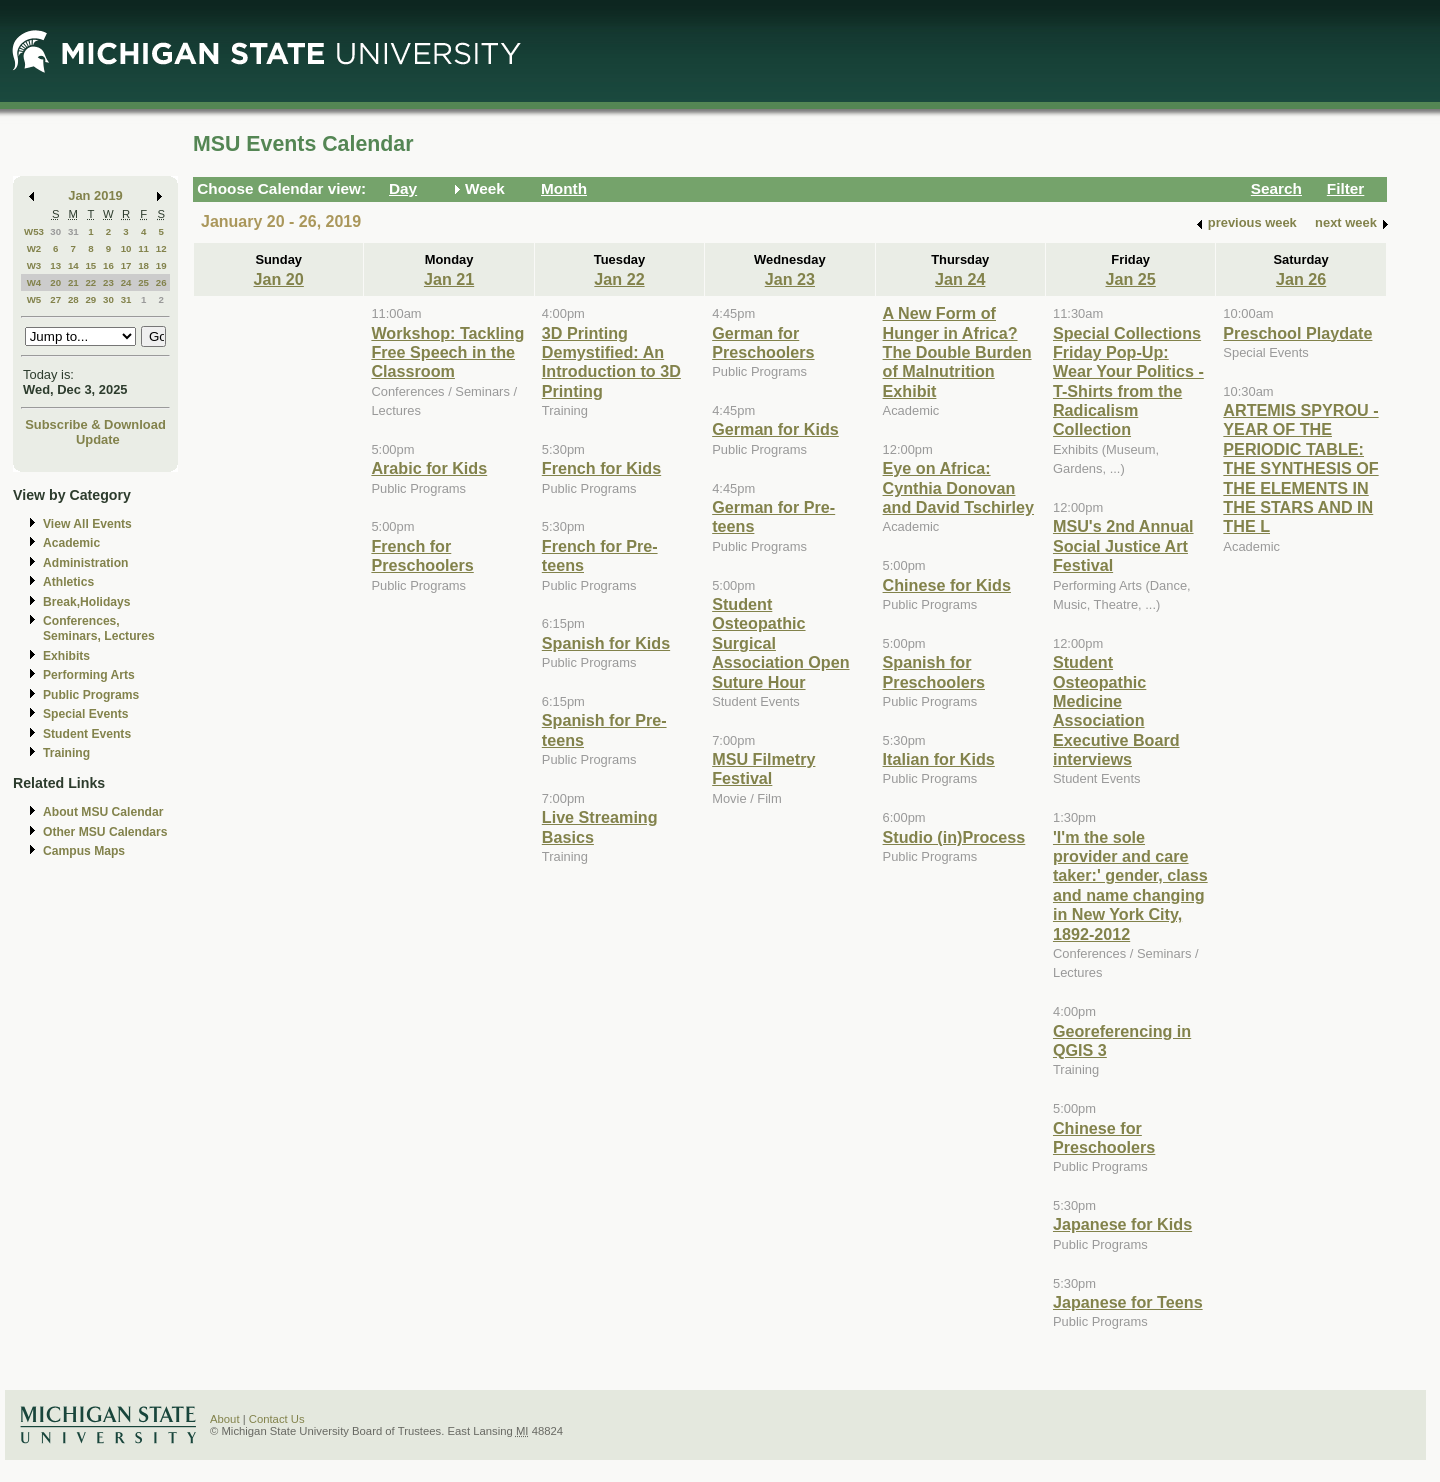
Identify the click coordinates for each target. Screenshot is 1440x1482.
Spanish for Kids (606, 643)
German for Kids (775, 429)
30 (55, 231)
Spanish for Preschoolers (934, 671)
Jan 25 (1130, 279)
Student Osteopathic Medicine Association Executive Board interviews (1116, 710)
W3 (34, 265)
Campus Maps (84, 851)
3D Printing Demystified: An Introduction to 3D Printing (611, 362)
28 (73, 299)
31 (73, 231)
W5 (34, 299)
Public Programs (91, 695)
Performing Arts (89, 675)
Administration (85, 563)
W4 (34, 282)
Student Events (87, 734)
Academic (71, 543)
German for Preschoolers (763, 342)
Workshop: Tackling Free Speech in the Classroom (447, 352)
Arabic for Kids (429, 468)
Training (66, 753)
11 (143, 248)
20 (55, 282)
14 (73, 265)
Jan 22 (619, 279)
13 (55, 265)
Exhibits (66, 656)
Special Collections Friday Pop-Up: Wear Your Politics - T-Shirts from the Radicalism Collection (1128, 381)
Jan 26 (1301, 279)
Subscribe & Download (95, 424)
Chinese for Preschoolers (1104, 1137)
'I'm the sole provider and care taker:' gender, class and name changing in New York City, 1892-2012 (1130, 885)
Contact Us (277, 1419)
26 (161, 282)
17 (126, 265)
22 (90, 282)
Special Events (85, 714)
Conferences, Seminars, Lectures (99, 628)
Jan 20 (279, 279)
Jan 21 (449, 279)
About (225, 1419)
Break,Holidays (87, 602)
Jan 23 (790, 279)
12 (161, 248)
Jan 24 (960, 279)
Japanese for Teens (1128, 1302)
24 (126, 282)
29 (90, 299)
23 (108, 282)
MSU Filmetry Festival (763, 768)
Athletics (68, 582)
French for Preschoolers (422, 555)
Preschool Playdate (1297, 333)
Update (98, 439)
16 (108, 265)
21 (73, 282)
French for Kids (601, 468)
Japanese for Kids (1122, 1224)
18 (143, 265)
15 (90, 265)
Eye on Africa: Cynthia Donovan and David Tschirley (958, 487)
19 (161, 265)
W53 (34, 231)
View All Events (87, 524)
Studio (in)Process (954, 837)
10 (126, 248)
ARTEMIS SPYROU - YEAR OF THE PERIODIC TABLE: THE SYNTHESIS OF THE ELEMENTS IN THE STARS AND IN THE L (1300, 468)
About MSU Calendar (103, 812)
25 (143, 282)
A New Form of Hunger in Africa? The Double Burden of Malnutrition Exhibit (957, 352)
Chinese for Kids (947, 585)
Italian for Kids (939, 759)
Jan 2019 (95, 195)
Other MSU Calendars (105, 832)
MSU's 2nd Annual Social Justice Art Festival (1123, 545)
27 (55, 299)
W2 (34, 248)
